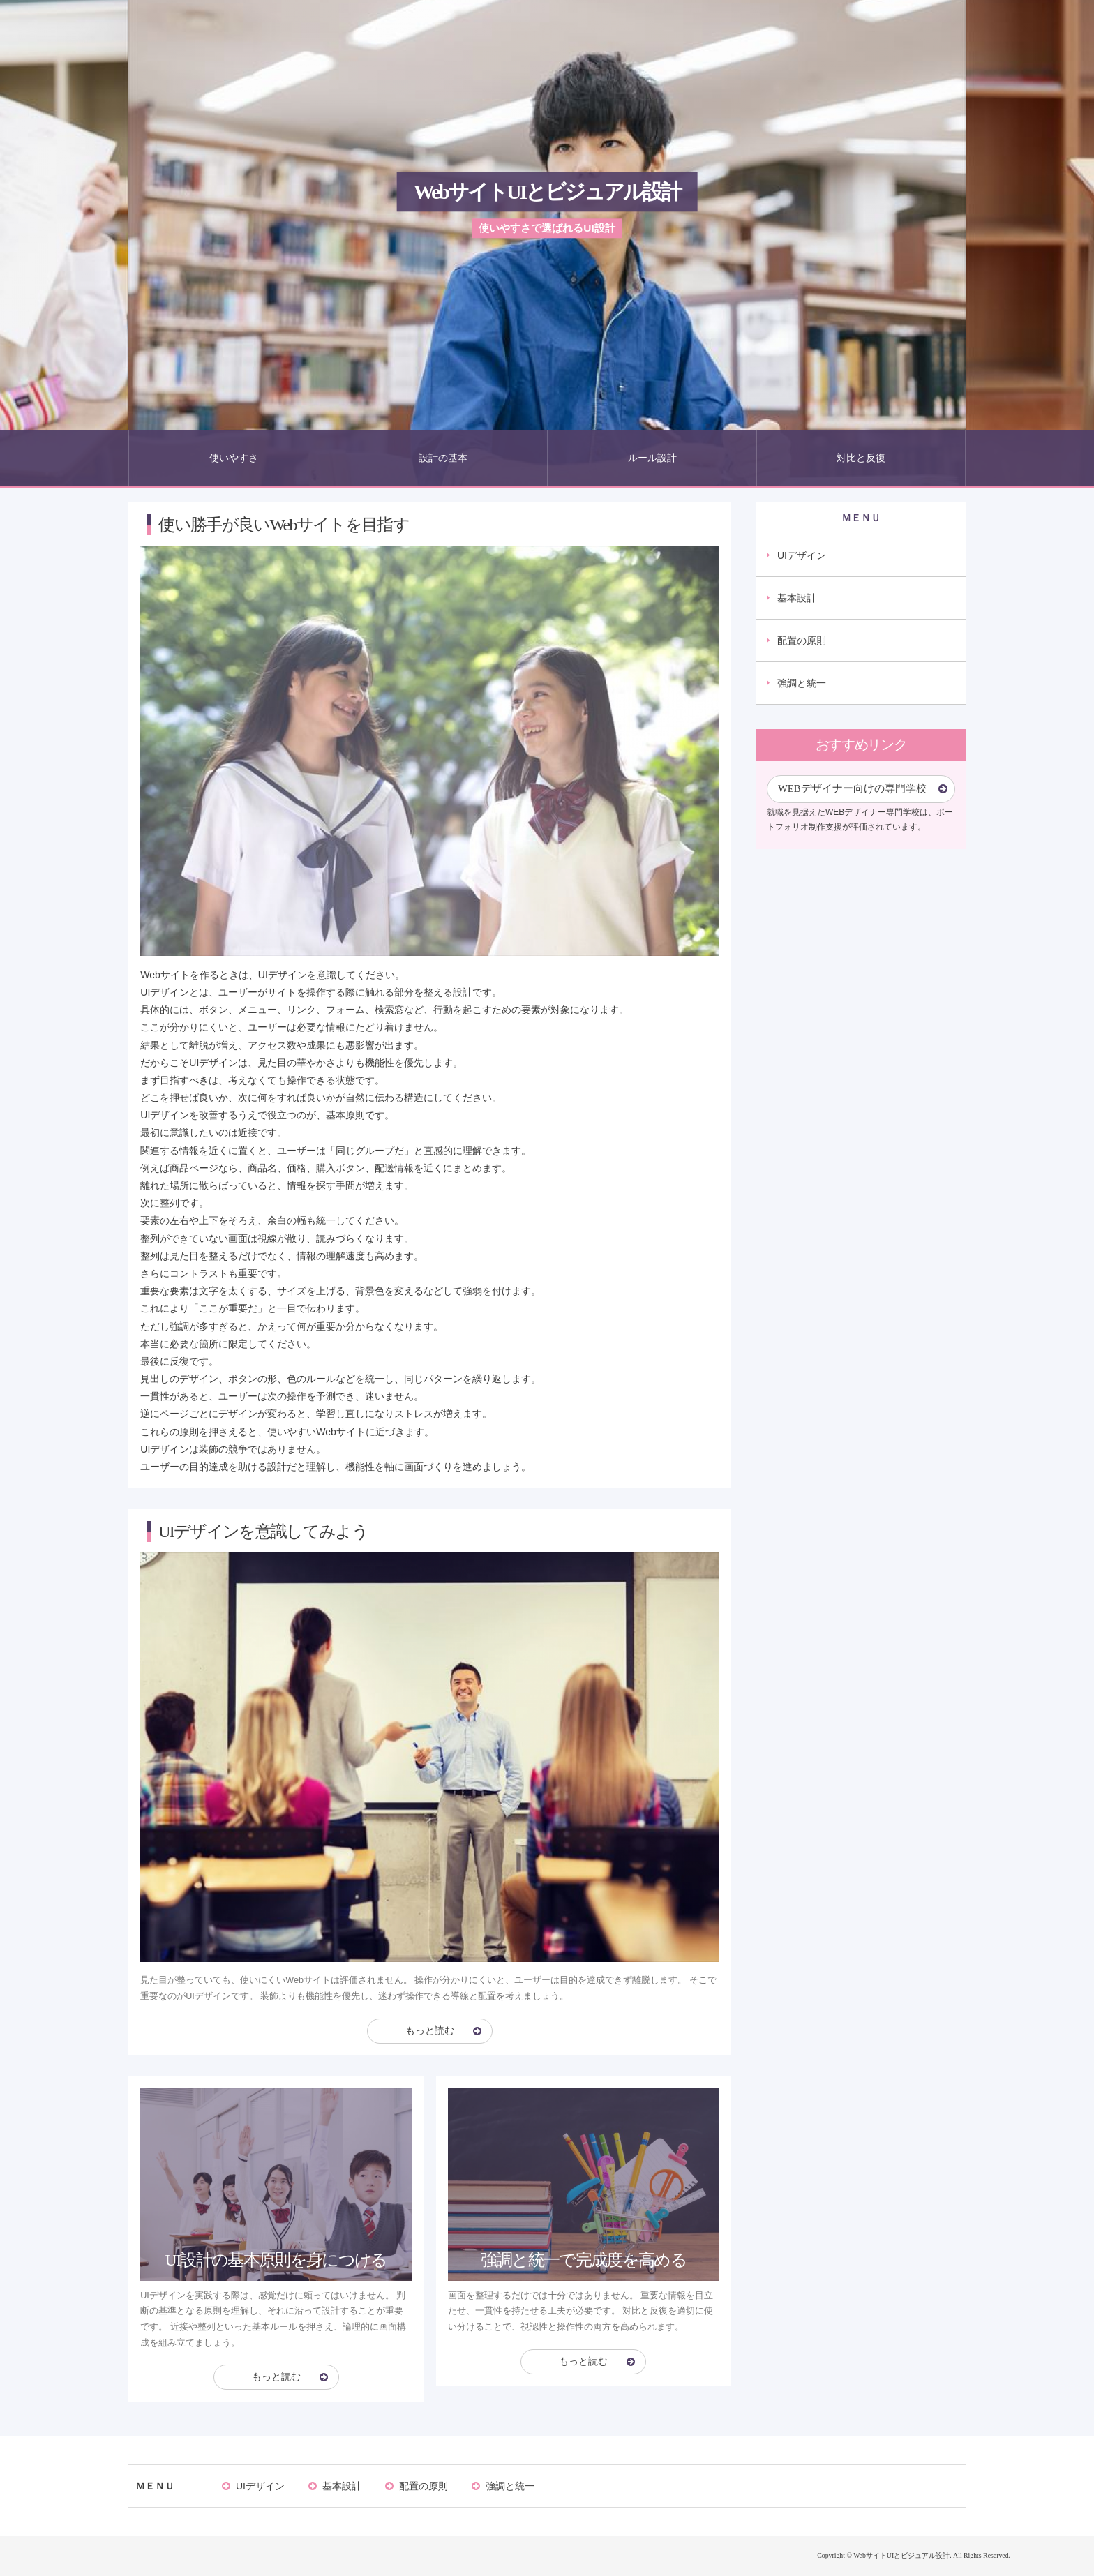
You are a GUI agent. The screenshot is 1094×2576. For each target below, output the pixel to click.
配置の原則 (801, 640)
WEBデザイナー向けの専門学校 (852, 788)
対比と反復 (861, 457)
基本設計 (796, 598)
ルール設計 (652, 457)
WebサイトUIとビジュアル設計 (547, 191)
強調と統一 (801, 683)
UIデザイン (801, 555)
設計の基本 (443, 457)
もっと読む (429, 2030)
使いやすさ (233, 457)
